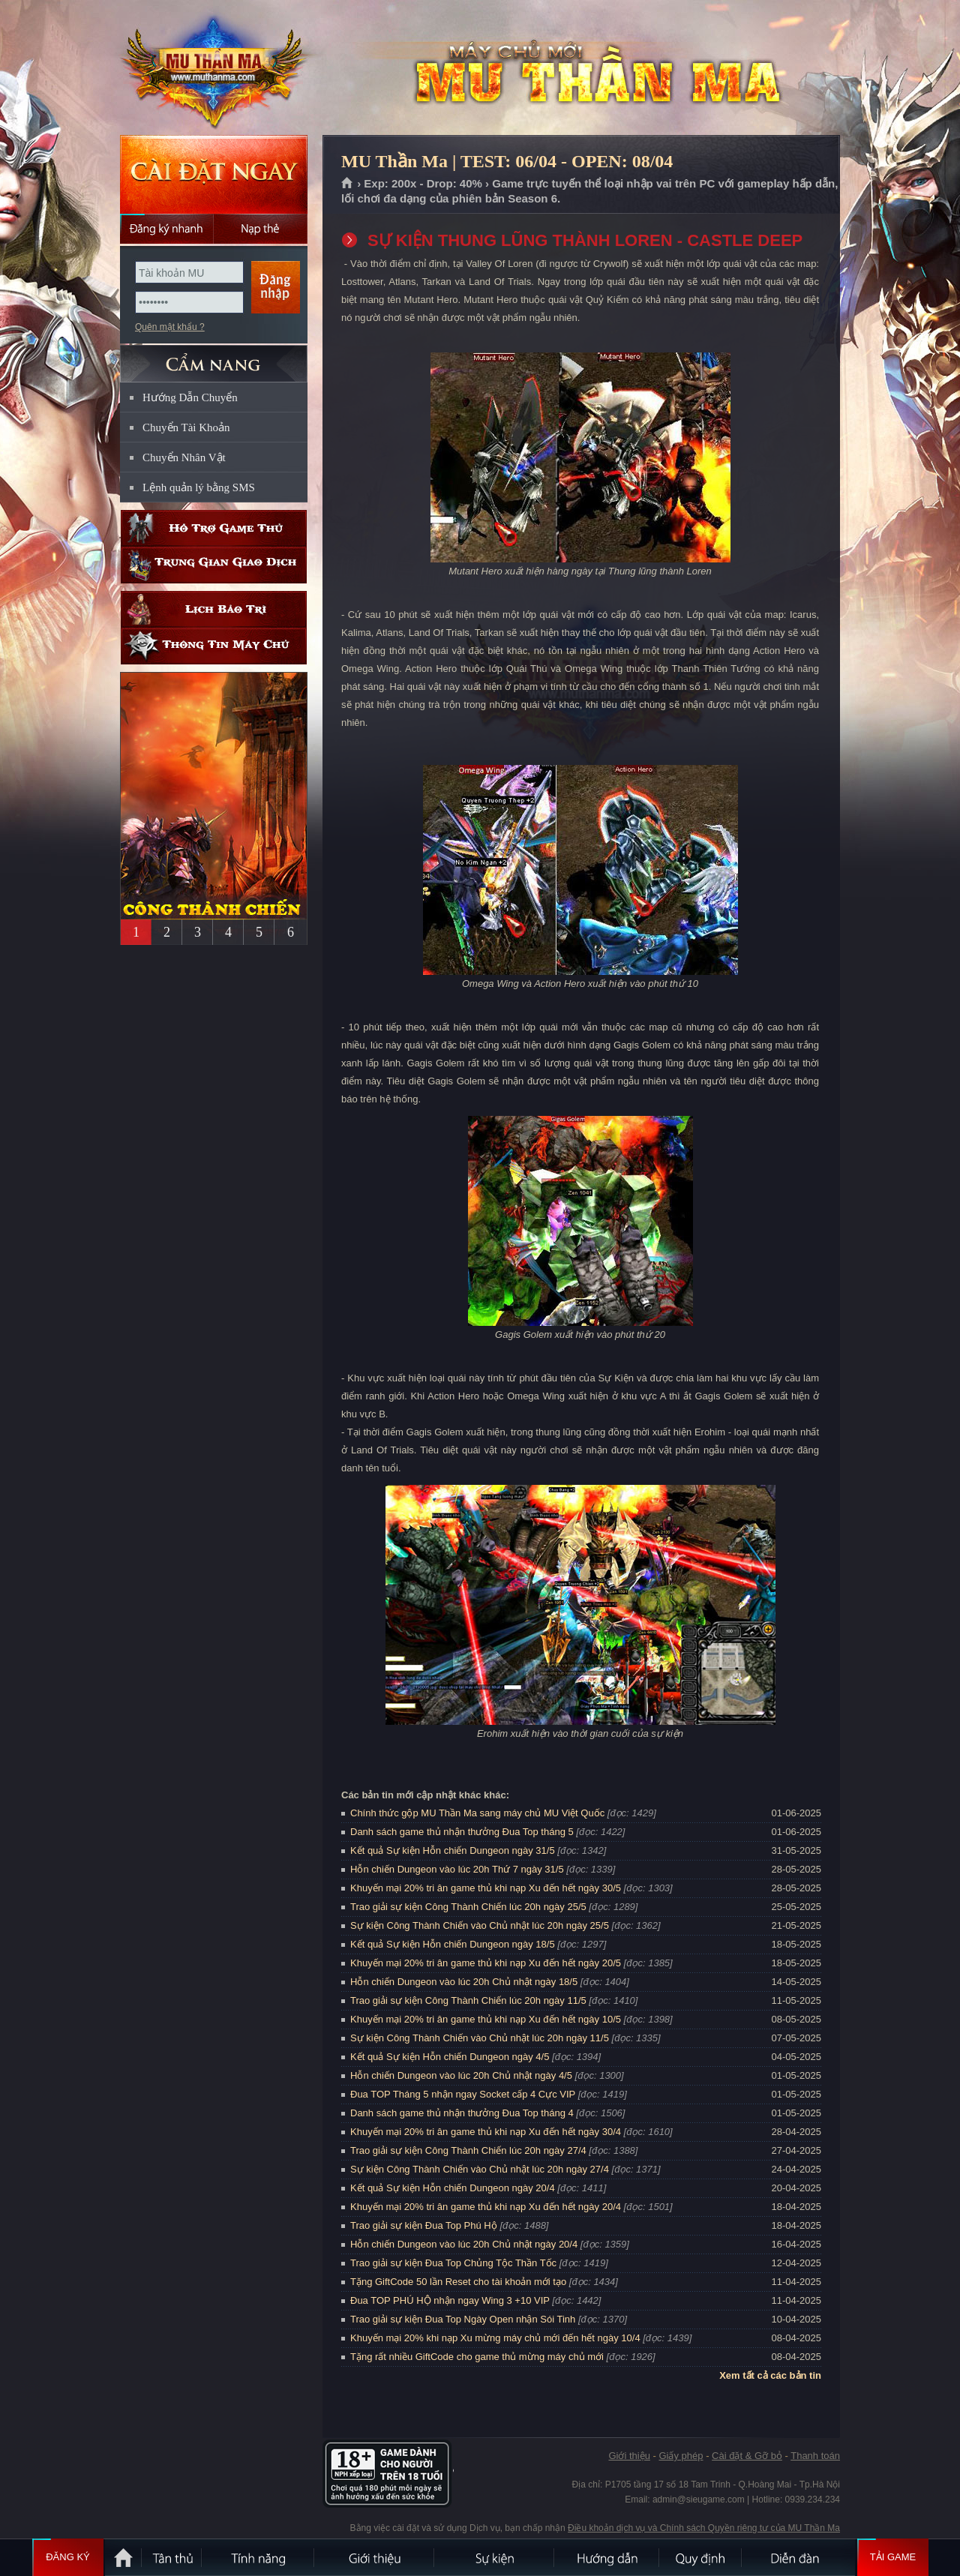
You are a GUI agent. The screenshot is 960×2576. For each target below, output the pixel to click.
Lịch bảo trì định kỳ (214, 609)
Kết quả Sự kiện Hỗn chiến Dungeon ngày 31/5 (452, 1850)
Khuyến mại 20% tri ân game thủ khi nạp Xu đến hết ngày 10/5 (485, 2019)
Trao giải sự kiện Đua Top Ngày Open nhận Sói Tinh (462, 2319)
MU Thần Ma (213, 68)
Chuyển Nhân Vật (184, 457)
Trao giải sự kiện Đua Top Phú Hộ (423, 2225)
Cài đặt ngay (214, 174)
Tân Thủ (172, 2557)
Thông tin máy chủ (214, 646)
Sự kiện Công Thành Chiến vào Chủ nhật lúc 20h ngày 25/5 (479, 1925)
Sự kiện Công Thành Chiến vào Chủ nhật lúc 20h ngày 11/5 (479, 2038)
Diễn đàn (798, 2557)
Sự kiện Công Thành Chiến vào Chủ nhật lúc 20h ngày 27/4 (479, 2169)
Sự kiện (495, 2557)
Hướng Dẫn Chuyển (190, 397)
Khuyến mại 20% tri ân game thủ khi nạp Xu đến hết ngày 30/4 (485, 2131)
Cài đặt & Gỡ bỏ (747, 2455)
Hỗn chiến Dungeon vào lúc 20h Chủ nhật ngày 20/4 (464, 2244)
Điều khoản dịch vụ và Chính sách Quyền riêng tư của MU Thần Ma (704, 2528)
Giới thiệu (629, 2455)
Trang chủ (347, 183)
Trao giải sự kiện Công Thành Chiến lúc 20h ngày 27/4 (468, 2150)
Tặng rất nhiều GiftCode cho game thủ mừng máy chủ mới (477, 2356)
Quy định (701, 2557)
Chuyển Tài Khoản (186, 427)
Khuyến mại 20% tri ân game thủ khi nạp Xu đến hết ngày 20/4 (485, 2206)
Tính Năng (258, 2557)
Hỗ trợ (214, 528)
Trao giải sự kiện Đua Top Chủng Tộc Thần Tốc (453, 2263)
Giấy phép (680, 2455)
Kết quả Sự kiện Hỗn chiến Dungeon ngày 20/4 (452, 2188)
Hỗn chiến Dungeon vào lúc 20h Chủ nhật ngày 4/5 (461, 2075)
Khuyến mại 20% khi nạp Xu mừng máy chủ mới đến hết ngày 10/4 (495, 2338)
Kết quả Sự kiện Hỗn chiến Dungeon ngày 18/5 (452, 1944)
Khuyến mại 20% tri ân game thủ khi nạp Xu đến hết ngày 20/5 (485, 1963)
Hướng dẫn (607, 2557)
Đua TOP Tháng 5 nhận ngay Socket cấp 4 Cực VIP (462, 2094)
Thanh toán (815, 2455)
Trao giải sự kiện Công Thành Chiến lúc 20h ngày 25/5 (468, 1906)
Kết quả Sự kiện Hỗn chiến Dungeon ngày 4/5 (449, 2056)
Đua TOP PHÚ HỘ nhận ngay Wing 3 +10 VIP (450, 2300)
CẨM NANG (214, 357)
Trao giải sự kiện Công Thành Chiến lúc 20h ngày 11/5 (468, 2000)
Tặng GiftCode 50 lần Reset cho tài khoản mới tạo (458, 2281)
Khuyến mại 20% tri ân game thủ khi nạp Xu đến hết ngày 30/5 (485, 1888)
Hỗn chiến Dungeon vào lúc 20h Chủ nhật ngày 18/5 (464, 1981)
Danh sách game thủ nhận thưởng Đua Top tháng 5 (462, 1831)
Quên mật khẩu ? (170, 327)
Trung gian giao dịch (214, 565)
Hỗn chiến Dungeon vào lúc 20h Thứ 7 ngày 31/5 (457, 1869)
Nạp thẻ (261, 229)
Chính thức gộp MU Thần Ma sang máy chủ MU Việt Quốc (477, 1813)
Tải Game (892, 2557)
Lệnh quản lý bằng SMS (198, 487)
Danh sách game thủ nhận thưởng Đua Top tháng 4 (462, 2113)
